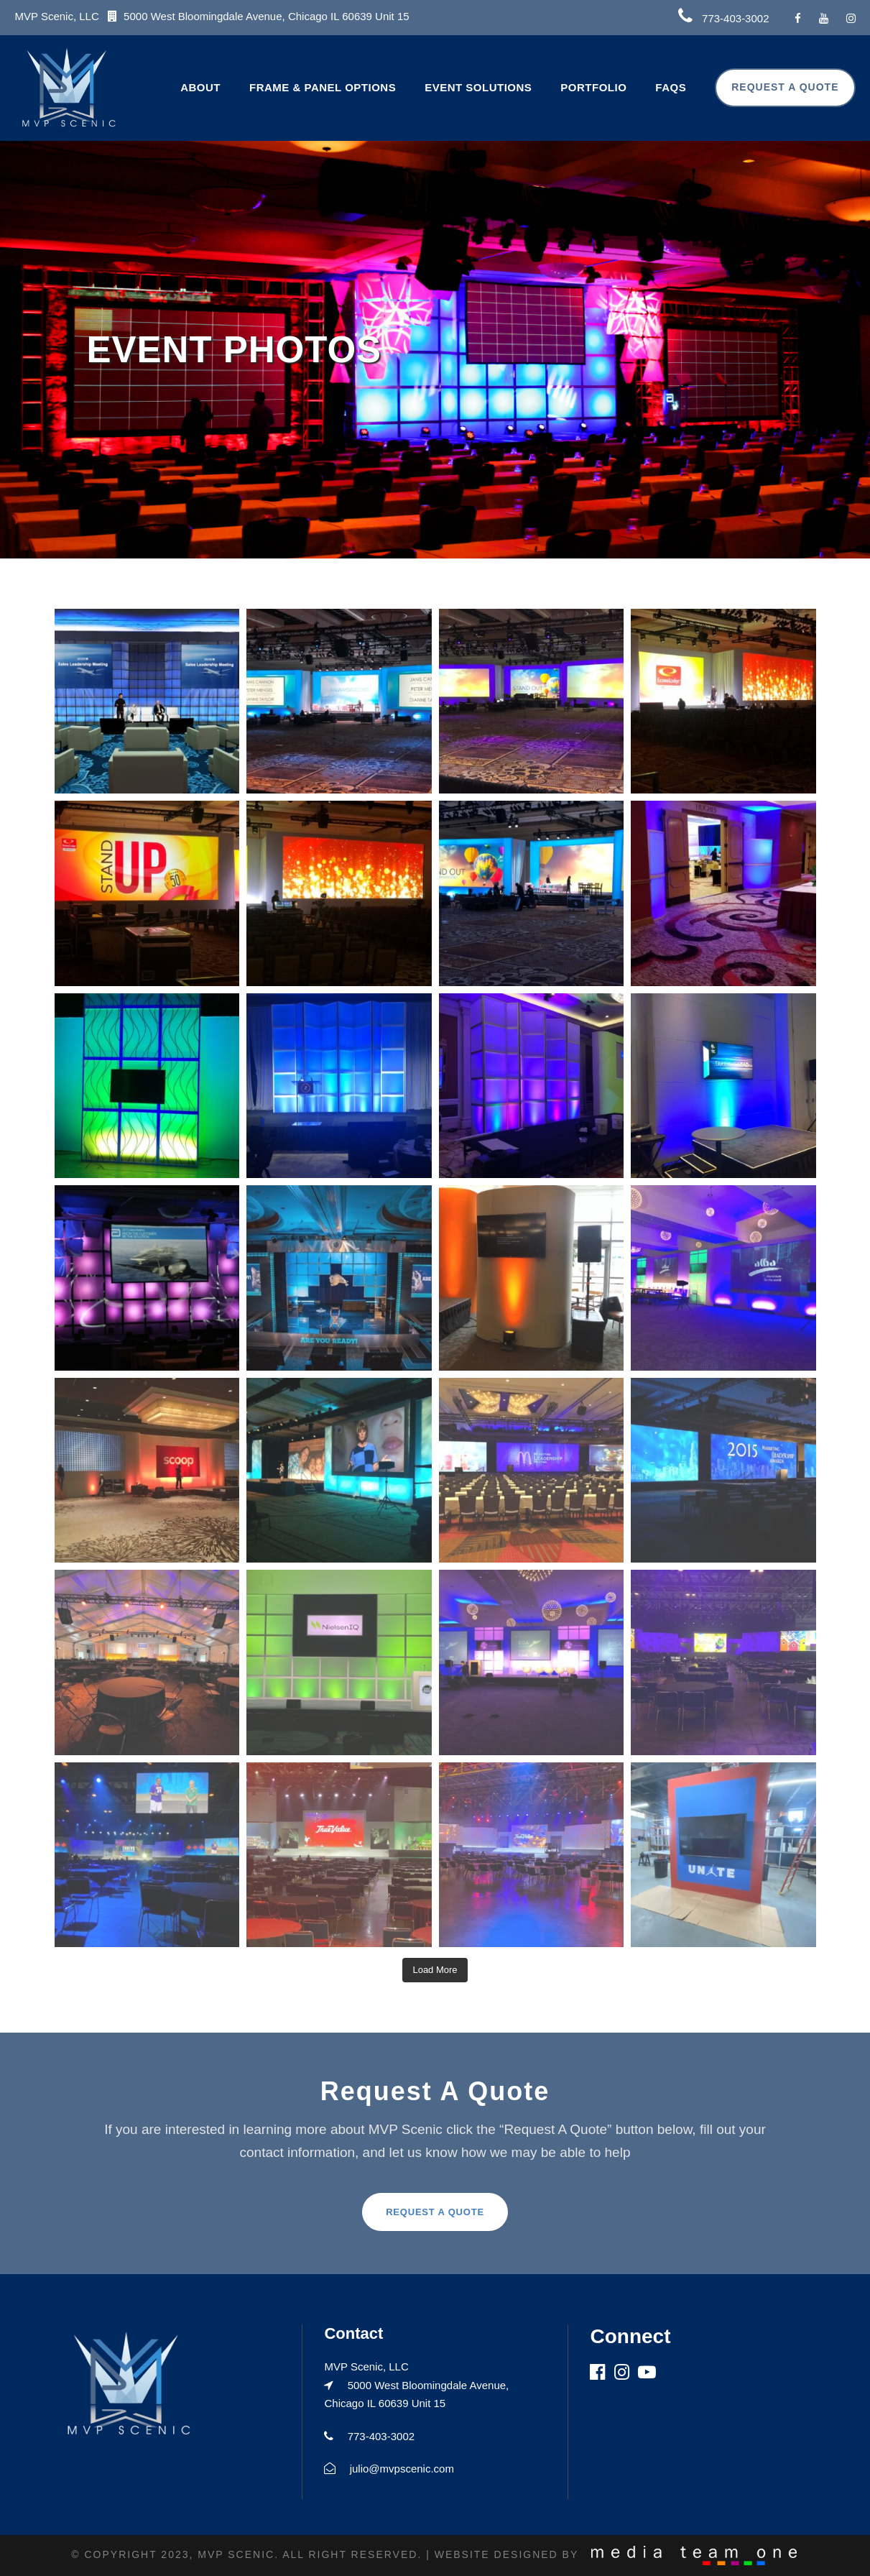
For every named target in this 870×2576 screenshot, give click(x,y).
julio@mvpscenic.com (402, 2468)
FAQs (670, 87)
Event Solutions (478, 87)
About (200, 87)
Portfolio (593, 87)
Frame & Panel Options (322, 87)
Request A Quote (784, 87)
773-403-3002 (735, 18)
